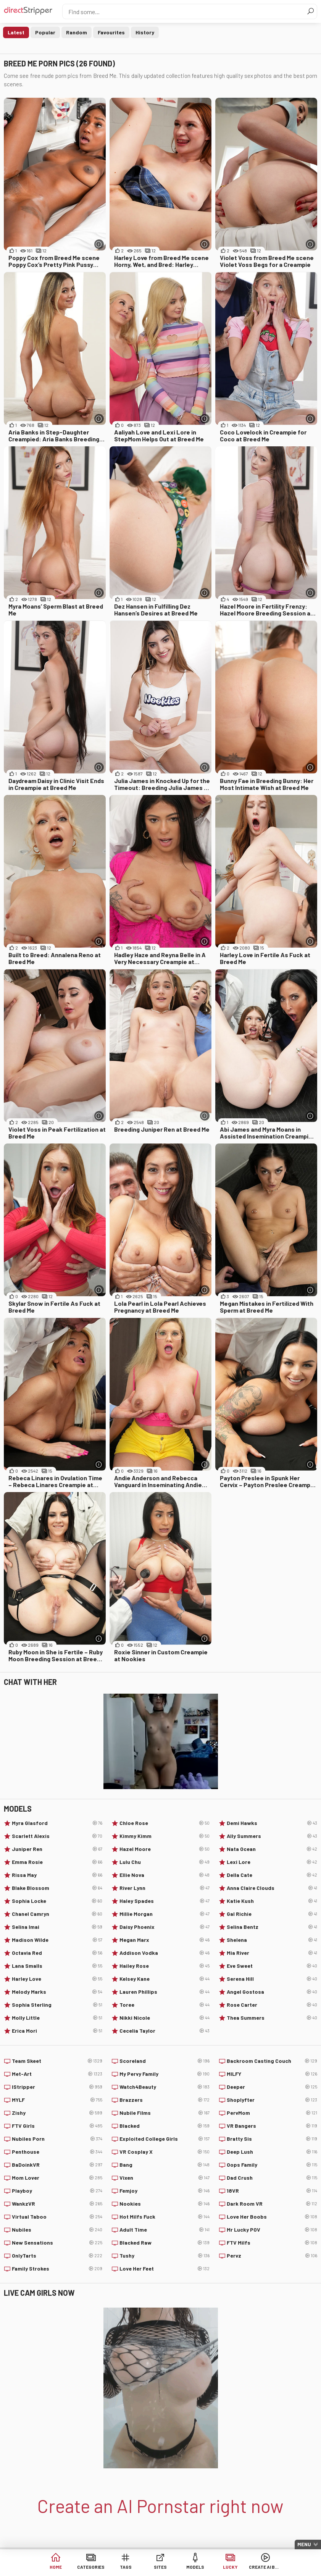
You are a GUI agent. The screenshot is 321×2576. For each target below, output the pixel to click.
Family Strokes (57, 2268)
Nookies (164, 2203)
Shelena (272, 1940)
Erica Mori (57, 2030)
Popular (45, 32)
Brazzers (164, 2099)
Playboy (57, 2190)
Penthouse (57, 2151)
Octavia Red (57, 1952)
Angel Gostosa (272, 1991)
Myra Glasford (57, 1823)
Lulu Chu (164, 1862)
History (144, 32)
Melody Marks (57, 1991)
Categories (90, 2568)
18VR (272, 2190)
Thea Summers (272, 2017)
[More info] (99, 244)
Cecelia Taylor (164, 2030)
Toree (164, 2004)
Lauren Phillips (164, 1991)
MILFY (272, 2074)
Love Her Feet (164, 2268)
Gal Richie (272, 1914)
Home (56, 2568)
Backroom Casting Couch (272, 2061)
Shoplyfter (272, 2099)
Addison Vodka (164, 1952)
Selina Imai (57, 1927)
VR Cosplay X (164, 2151)
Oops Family (272, 2164)
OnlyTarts (57, 2255)
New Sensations (57, 2242)
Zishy (57, 2112)
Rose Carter (272, 2004)
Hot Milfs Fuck (164, 2216)
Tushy (164, 2255)
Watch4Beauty (164, 2086)
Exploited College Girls (164, 2138)
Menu (304, 2544)
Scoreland (164, 2061)
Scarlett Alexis (57, 1836)
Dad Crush (272, 2177)
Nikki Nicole (164, 2017)
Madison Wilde (57, 1940)
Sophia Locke (57, 1901)
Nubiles (57, 2229)
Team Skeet (57, 2061)
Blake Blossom (57, 1888)
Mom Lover (57, 2177)
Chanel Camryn (57, 1914)
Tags (125, 2568)
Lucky (230, 2568)
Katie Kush (272, 1901)
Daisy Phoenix (164, 1927)
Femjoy (164, 2190)
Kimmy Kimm (164, 1836)
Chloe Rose (164, 1823)
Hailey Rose (164, 1965)
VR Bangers (272, 2125)
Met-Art (57, 2074)
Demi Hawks (272, 1823)
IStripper (57, 2086)
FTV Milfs (272, 2242)
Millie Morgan (164, 1914)
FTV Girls (57, 2125)
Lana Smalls (57, 1965)
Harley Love (57, 1978)
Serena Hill (272, 1978)
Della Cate (272, 1875)
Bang (164, 2164)
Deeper (272, 2086)
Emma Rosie (57, 1862)
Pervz (272, 2255)
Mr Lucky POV (272, 2229)
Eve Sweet (272, 1965)
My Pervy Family (164, 2074)
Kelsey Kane (164, 1978)
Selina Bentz (272, 1927)
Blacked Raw (164, 2242)
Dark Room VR (272, 2203)
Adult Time (164, 2229)
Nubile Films (164, 2112)
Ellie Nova (164, 1875)
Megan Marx (164, 1940)
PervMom (272, 2112)
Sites (160, 2568)
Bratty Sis (272, 2138)
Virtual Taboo (57, 2216)
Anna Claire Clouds (272, 1888)
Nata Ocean (272, 1849)
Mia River (272, 1952)
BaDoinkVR (57, 2164)
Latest (16, 32)
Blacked (164, 2125)
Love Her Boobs (272, 2216)
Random (76, 32)
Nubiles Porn (57, 2138)
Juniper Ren (57, 1849)
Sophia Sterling (57, 2004)
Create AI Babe (265, 2568)
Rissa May (57, 1875)
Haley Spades (164, 1901)
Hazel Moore (164, 1849)
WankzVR (57, 2203)
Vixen (164, 2177)
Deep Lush (272, 2151)
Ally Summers (272, 1836)
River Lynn (164, 1888)
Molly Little (57, 2017)
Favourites (111, 32)
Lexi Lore (272, 1862)
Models (195, 2568)
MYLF (57, 2099)
